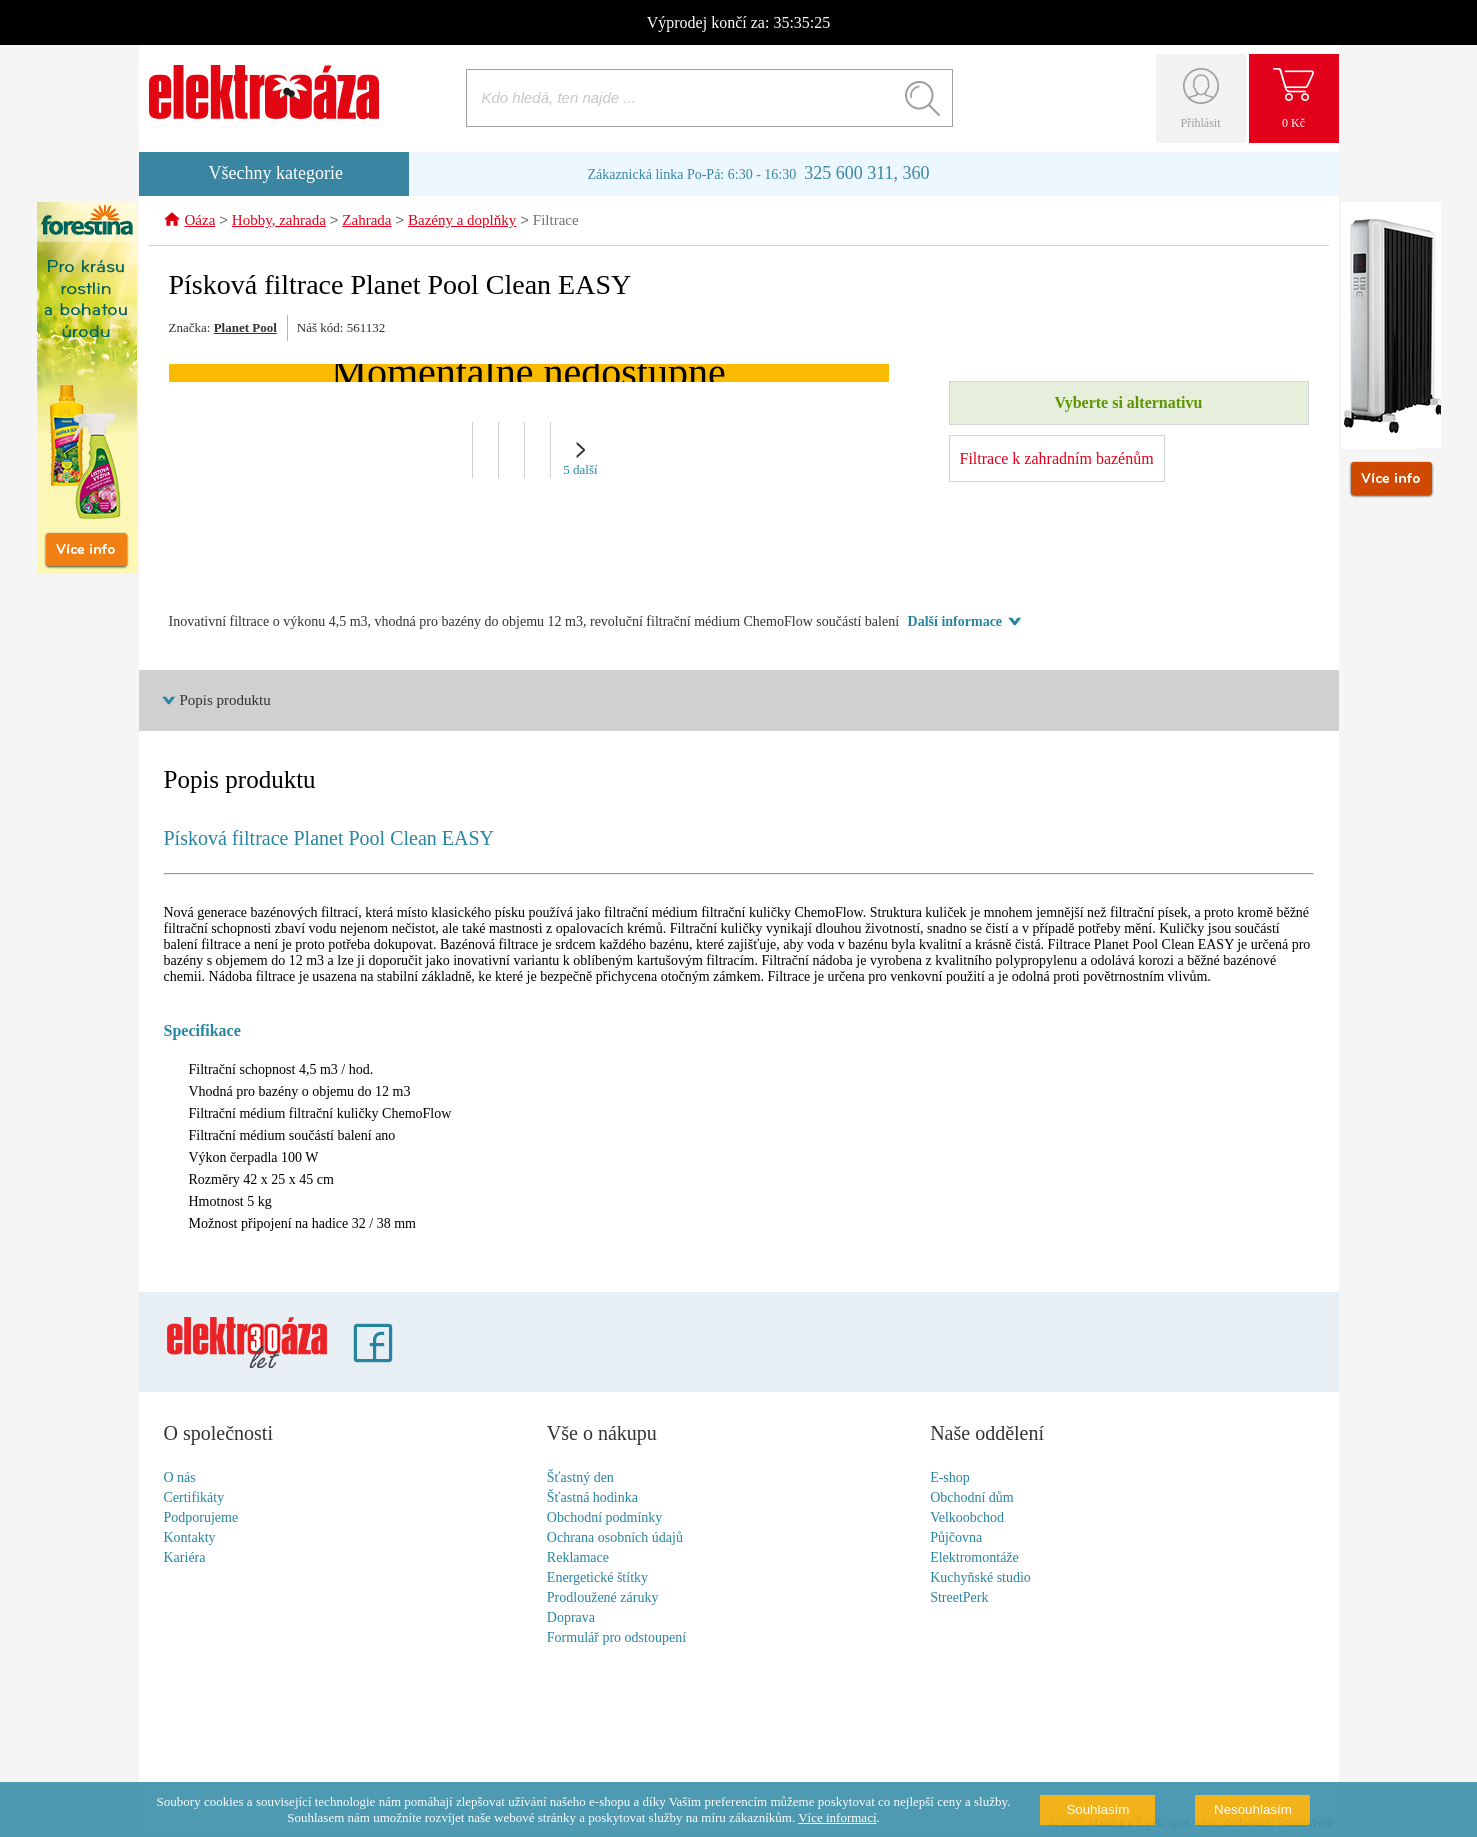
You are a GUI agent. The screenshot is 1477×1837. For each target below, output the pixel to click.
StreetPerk (959, 1598)
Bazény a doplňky (462, 222)
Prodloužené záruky (603, 1598)
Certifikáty (194, 1498)
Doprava (571, 1618)
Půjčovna (956, 1538)
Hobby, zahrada (279, 222)
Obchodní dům (972, 1498)
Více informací (837, 1817)
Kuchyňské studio (980, 1578)
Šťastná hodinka (592, 1498)
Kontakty (190, 1538)
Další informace (955, 622)
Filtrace (556, 222)
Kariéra (185, 1558)
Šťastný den (580, 1478)
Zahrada (366, 222)
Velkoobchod (967, 1518)
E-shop (950, 1478)
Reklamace (578, 1558)
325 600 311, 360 (866, 173)
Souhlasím (1097, 1809)
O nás (180, 1478)
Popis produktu (225, 701)
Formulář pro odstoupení (616, 1638)
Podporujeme (201, 1518)
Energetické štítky (597, 1578)
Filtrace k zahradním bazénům (1057, 459)
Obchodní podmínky (605, 1518)
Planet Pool (245, 328)
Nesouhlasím (1253, 1809)
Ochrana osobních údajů (615, 1538)
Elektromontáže (974, 1558)
